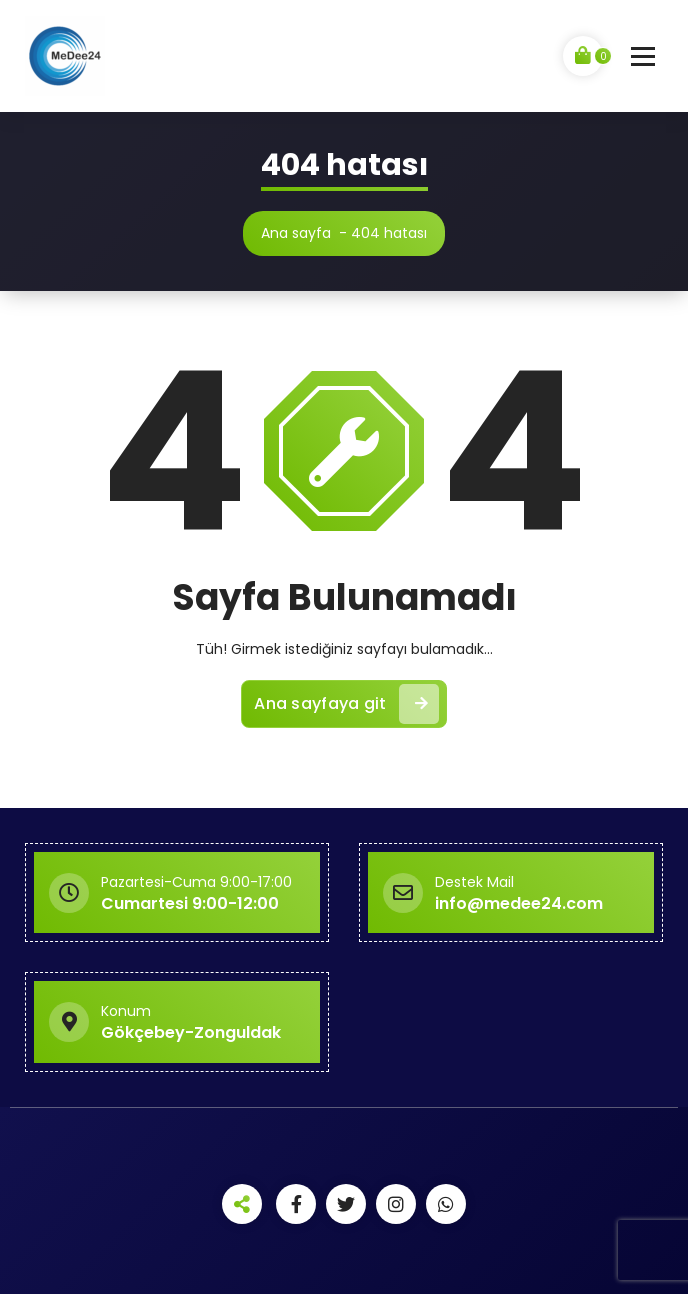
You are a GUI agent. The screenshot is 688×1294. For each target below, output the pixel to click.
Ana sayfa (296, 233)
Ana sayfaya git (346, 704)
